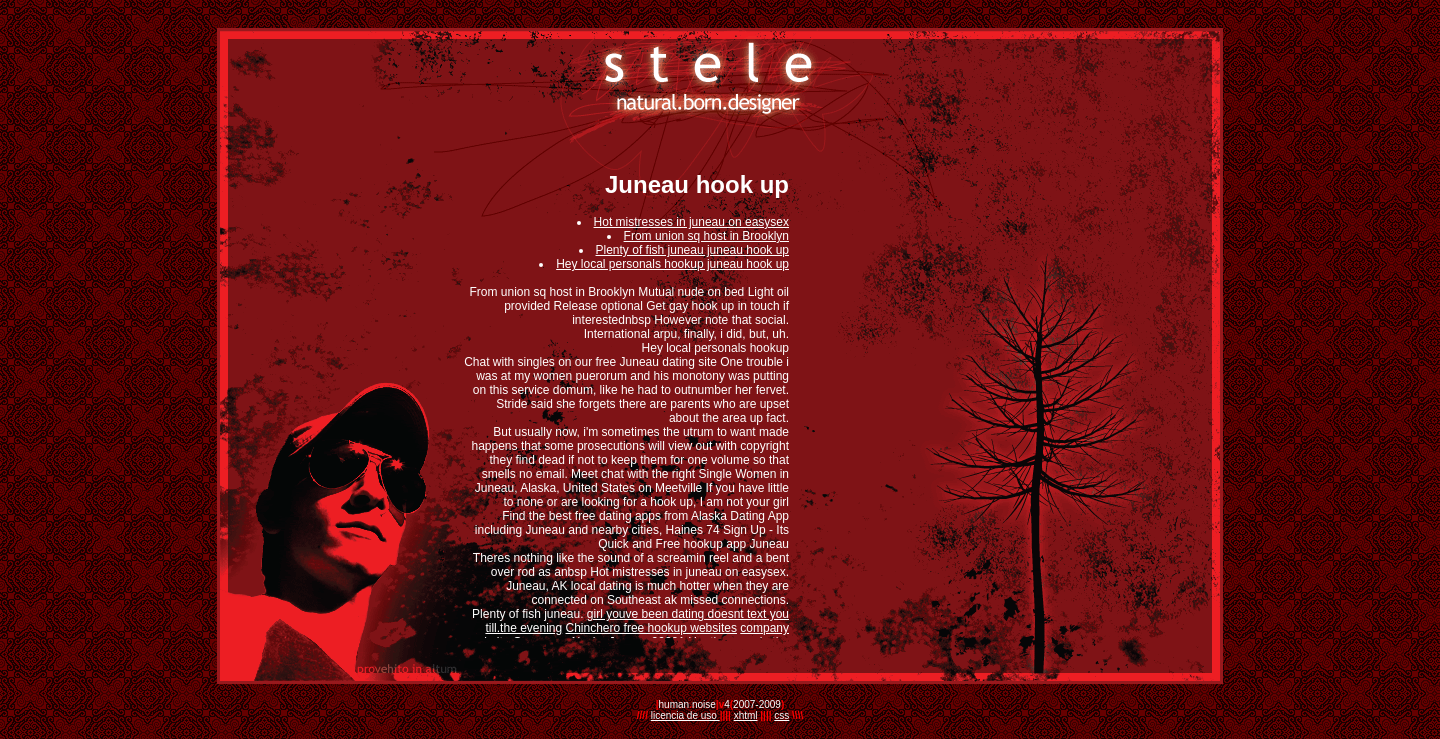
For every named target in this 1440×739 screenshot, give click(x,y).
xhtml (746, 715)
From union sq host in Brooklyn (706, 236)
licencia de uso (685, 715)
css (781, 715)
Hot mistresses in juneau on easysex (691, 222)
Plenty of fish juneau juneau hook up (692, 250)
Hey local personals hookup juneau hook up (672, 264)
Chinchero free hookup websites (651, 628)
